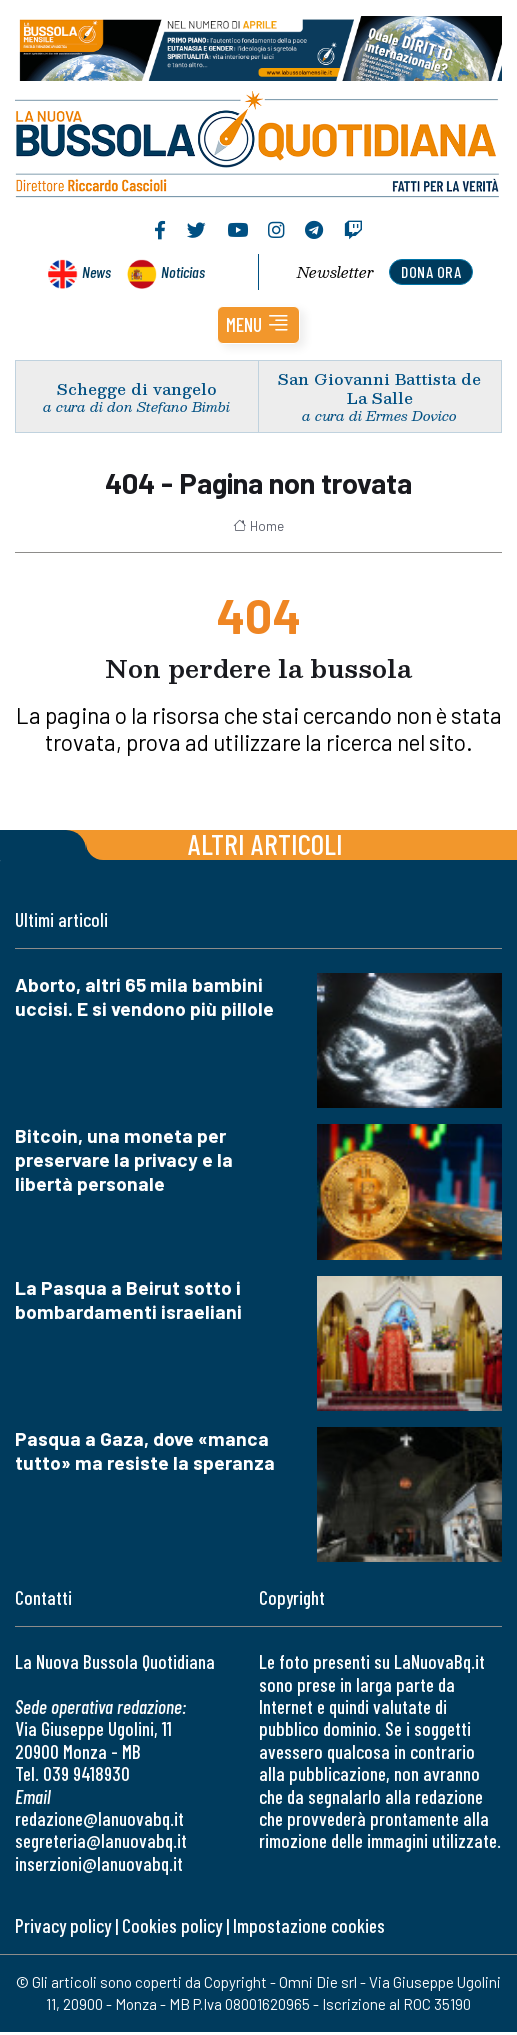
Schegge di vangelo (137, 388)
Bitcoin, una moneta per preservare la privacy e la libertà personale (124, 1159)
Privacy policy (63, 1925)
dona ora (431, 271)
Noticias (183, 271)
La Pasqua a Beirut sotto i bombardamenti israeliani (128, 1299)
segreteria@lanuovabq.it (101, 1840)
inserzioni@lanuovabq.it (99, 1863)
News (96, 271)
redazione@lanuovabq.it (99, 1818)
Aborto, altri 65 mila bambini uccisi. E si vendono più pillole (144, 996)
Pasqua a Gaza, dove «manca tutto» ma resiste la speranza (145, 1450)
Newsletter (335, 272)
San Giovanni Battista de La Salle (379, 388)
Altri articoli (265, 843)
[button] (258, 325)
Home (258, 526)
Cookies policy (172, 1925)
